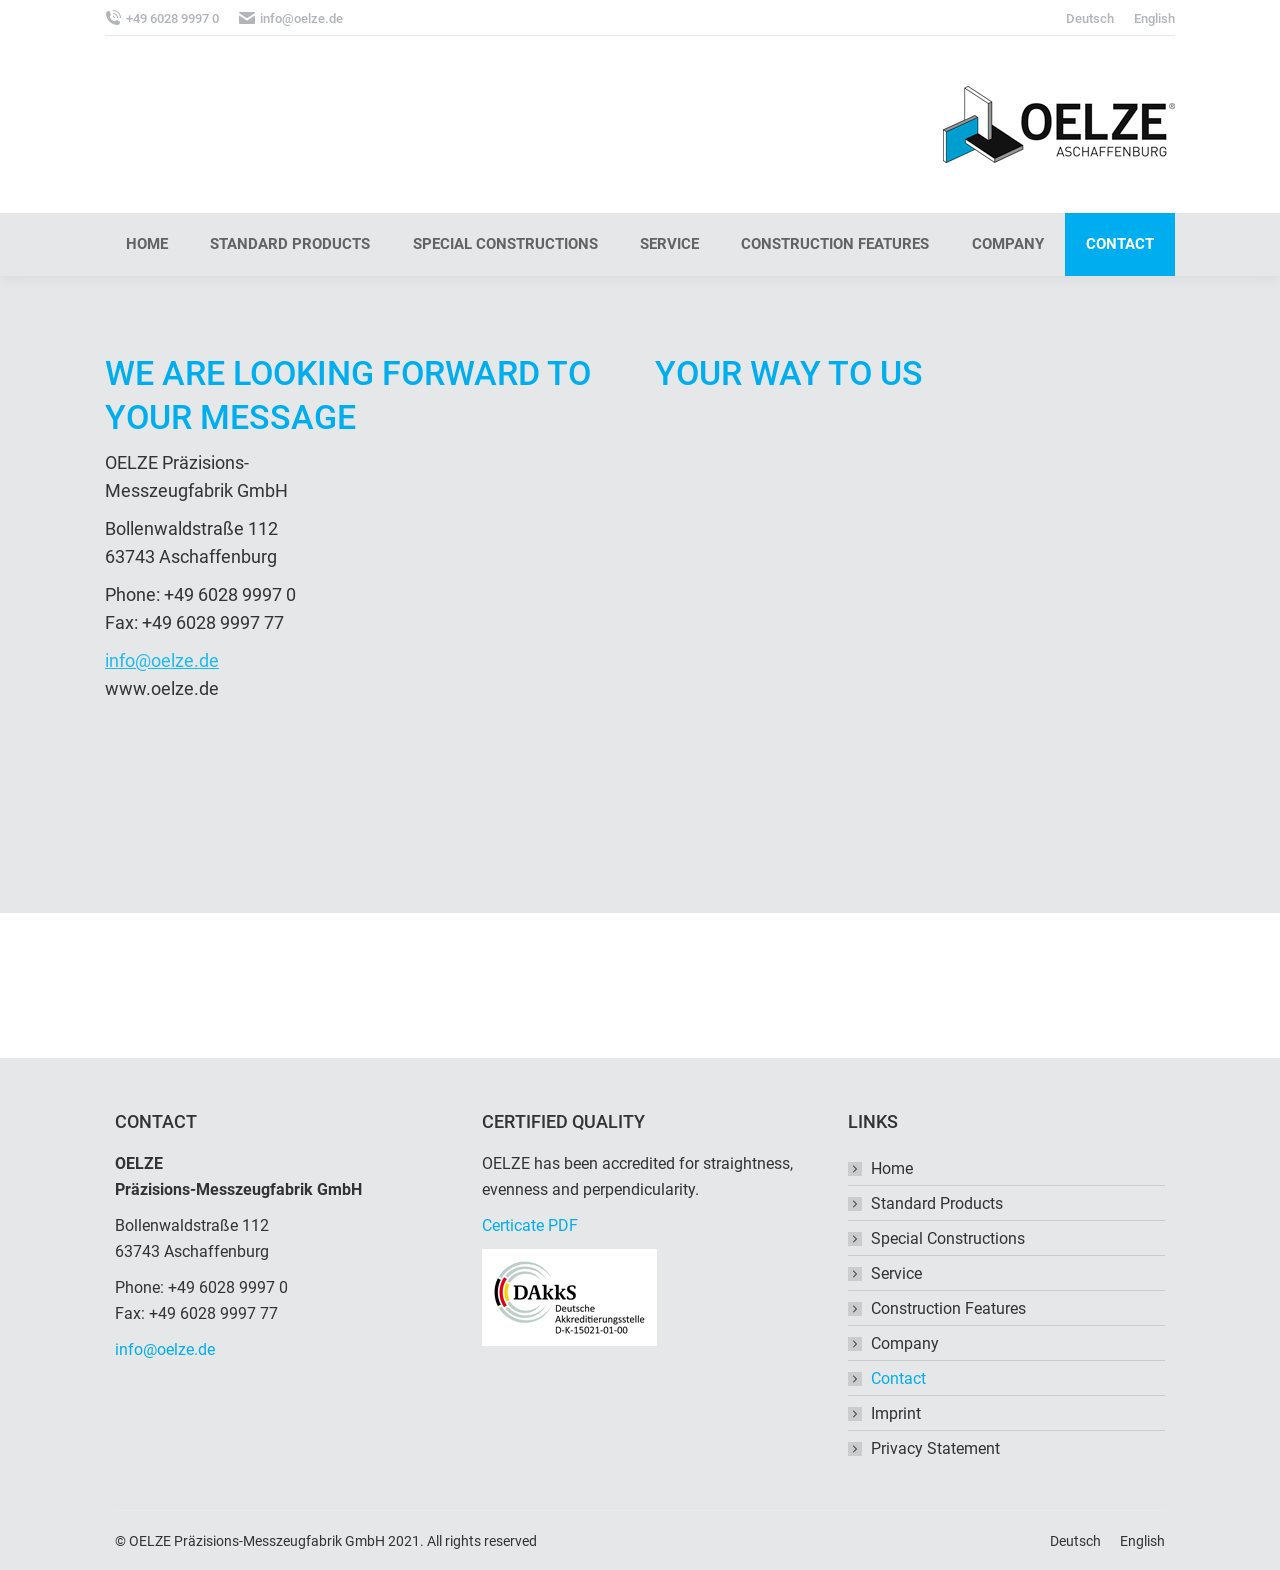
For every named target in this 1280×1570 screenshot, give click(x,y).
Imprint (896, 1413)
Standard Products (937, 1203)
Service (896, 1273)
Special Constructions (948, 1238)
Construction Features (948, 1308)
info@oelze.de (162, 660)
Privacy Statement (935, 1448)
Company (905, 1343)
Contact (898, 1378)
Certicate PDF (530, 1225)
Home (892, 1168)
